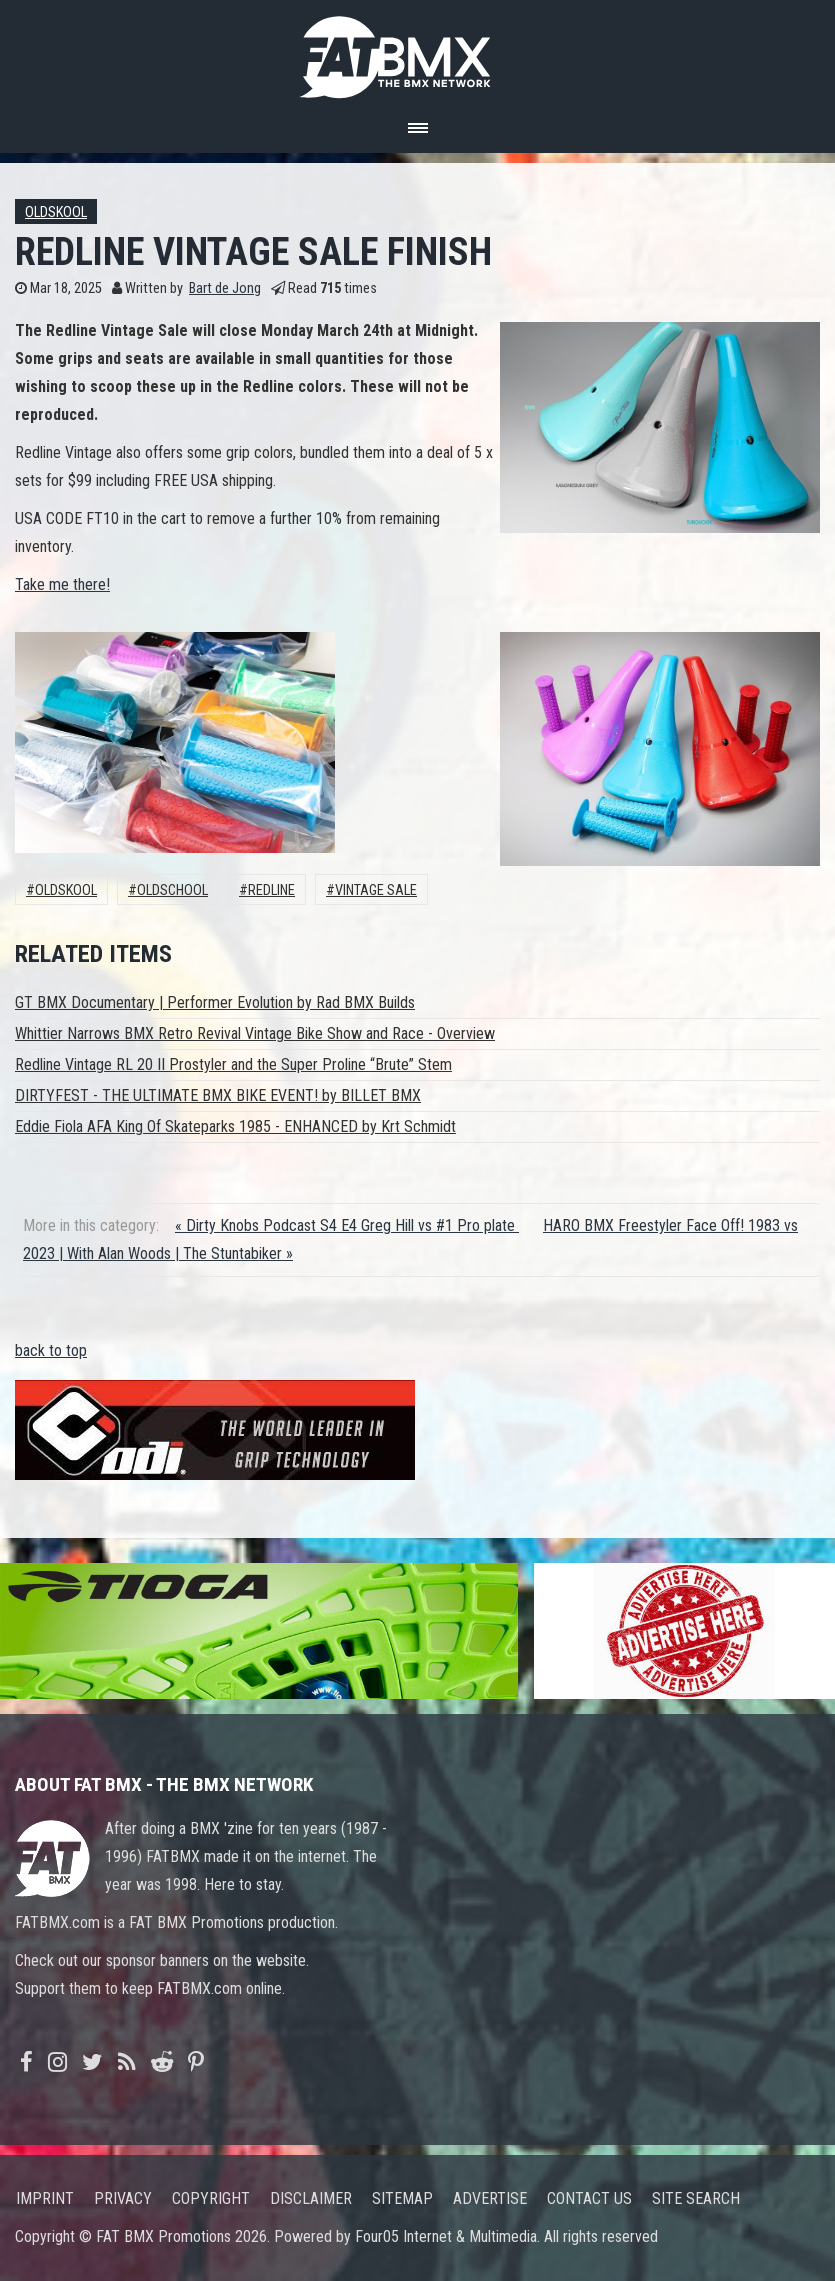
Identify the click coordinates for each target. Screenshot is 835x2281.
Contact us (589, 2198)
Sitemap (402, 2198)
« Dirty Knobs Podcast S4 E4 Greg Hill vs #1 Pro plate (347, 1225)
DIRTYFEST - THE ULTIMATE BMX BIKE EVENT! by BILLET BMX (218, 1095)
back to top (51, 1350)
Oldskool (56, 212)
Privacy (123, 2198)
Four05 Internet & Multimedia (446, 2236)
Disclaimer (311, 2198)
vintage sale (376, 890)
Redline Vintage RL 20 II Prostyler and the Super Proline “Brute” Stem (233, 1064)
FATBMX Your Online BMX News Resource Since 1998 (418, 51)
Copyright (211, 2198)
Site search (696, 2198)
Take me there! (62, 584)
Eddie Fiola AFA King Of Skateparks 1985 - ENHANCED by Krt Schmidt (235, 1126)
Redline (271, 890)
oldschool (172, 890)
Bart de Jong (225, 288)
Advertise (490, 2198)
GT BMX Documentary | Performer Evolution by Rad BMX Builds (215, 1002)
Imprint (45, 2198)
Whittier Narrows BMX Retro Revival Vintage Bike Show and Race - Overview (255, 1033)
